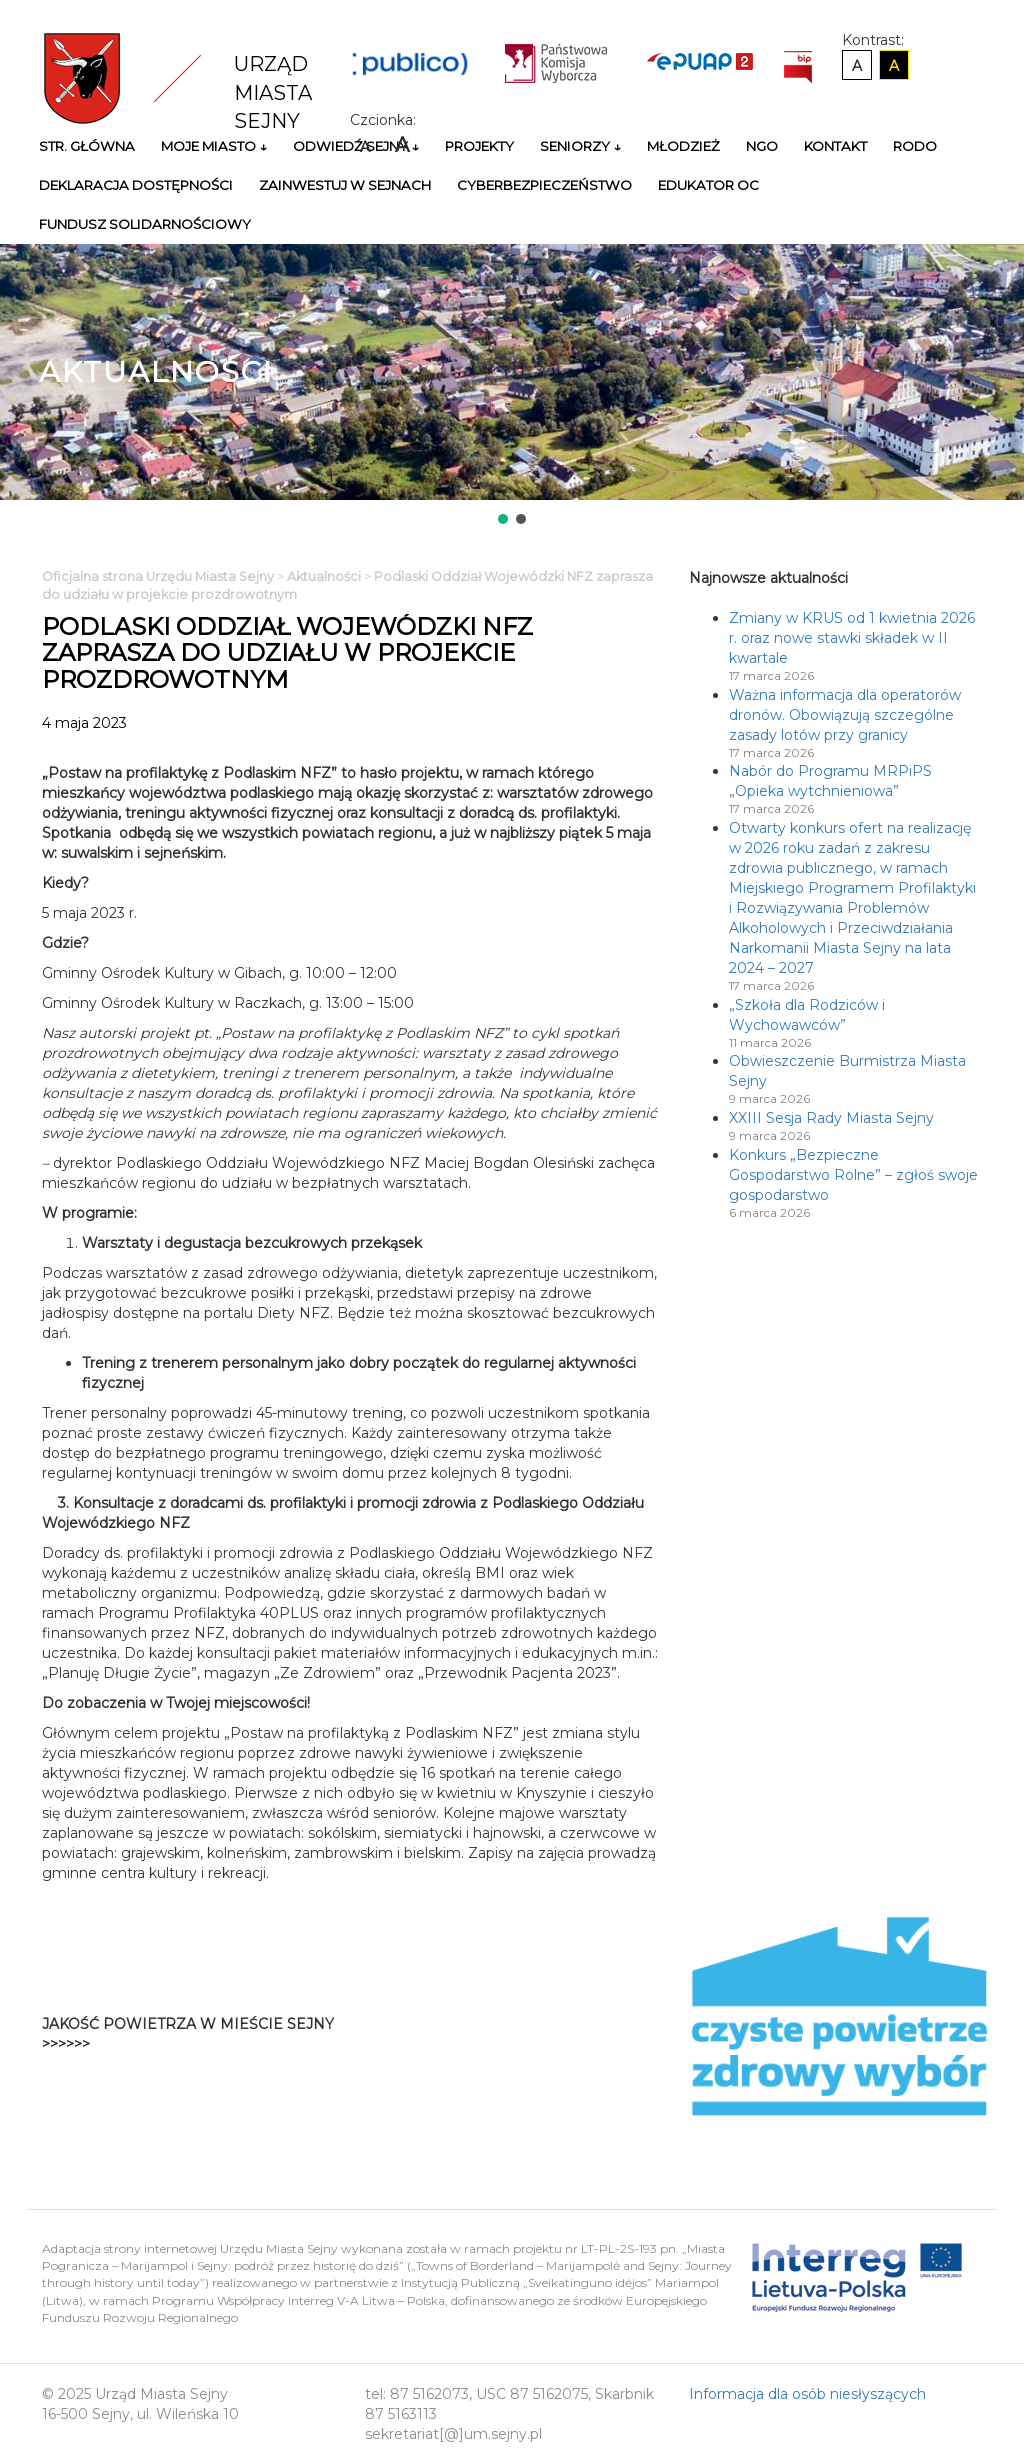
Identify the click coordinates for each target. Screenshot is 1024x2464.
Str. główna (87, 146)
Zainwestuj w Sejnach (345, 185)
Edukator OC (708, 185)
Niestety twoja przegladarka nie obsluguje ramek (565, 2034)
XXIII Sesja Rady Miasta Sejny (831, 1118)
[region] (512, 386)
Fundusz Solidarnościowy (145, 224)
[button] (503, 519)
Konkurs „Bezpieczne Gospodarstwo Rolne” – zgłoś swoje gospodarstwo (853, 1175)
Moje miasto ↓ (214, 146)
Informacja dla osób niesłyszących (807, 2394)
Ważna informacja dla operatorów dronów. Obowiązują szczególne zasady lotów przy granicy (845, 715)
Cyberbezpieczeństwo (544, 185)
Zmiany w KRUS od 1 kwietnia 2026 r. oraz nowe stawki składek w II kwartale (852, 638)
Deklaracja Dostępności (136, 185)
